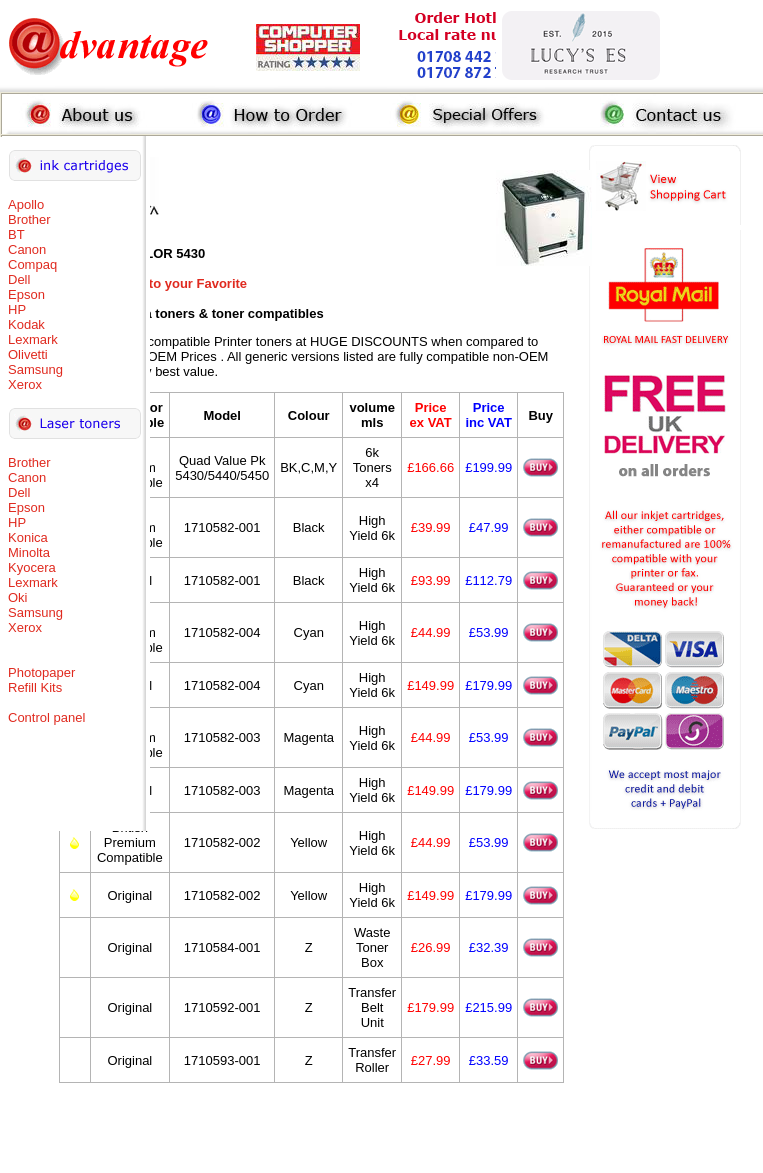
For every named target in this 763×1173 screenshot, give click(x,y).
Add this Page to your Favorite (153, 283)
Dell (19, 279)
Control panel (46, 717)
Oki (18, 597)
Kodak (26, 324)
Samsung (35, 369)
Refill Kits (35, 687)
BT (16, 234)
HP (17, 309)
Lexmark (33, 339)
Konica (28, 537)
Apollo (26, 204)
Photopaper (41, 672)
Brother (29, 219)
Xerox (25, 384)
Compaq (32, 264)
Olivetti (28, 354)
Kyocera (32, 567)
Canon (27, 249)
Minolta (29, 552)
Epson (26, 294)
